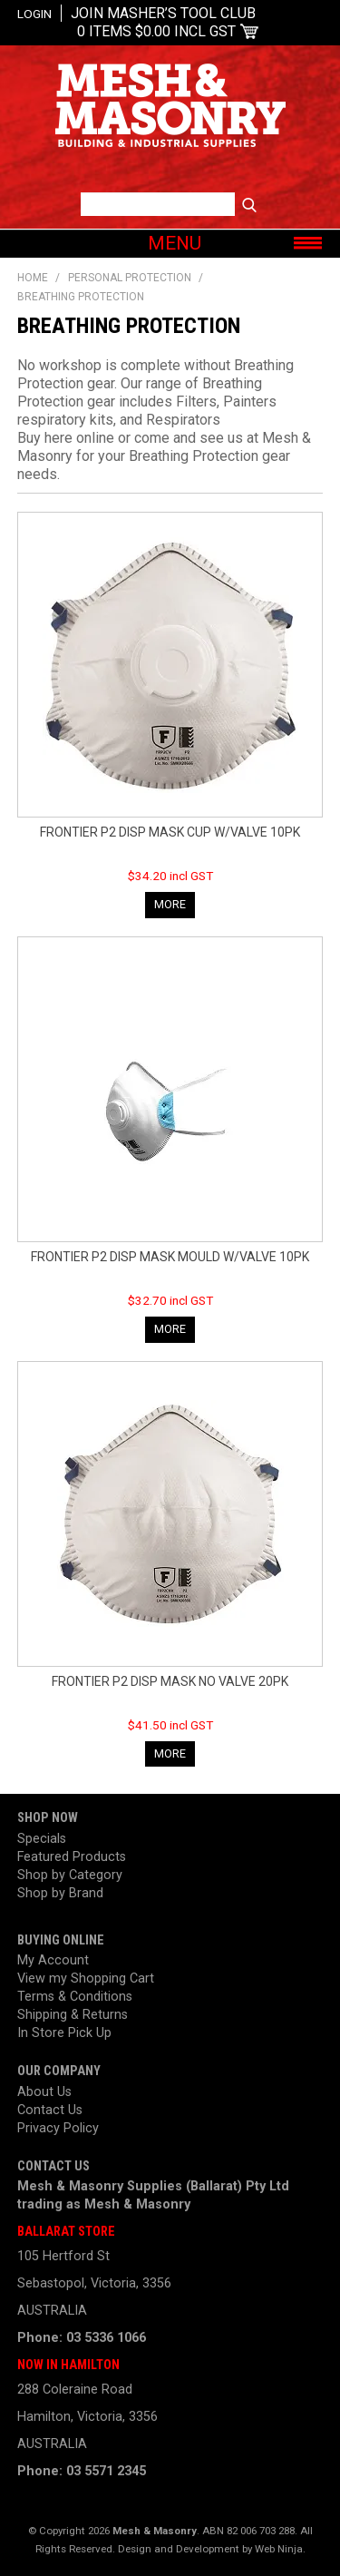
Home (32, 277)
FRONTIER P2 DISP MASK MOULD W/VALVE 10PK (170, 1256)
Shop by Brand (60, 1893)
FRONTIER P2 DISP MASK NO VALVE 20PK (170, 1681)
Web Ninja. (280, 2548)
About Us (44, 2092)
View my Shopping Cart (85, 1978)
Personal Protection (129, 277)
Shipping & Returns (72, 2015)
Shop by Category (69, 1875)
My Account (53, 1960)
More (170, 904)
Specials (41, 1838)
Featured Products (71, 1857)
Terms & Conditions (74, 1996)
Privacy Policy (58, 2128)
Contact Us (50, 2110)
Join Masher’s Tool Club (163, 13)
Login (34, 13)
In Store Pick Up (64, 2033)
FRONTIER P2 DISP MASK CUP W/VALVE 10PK (170, 832)
